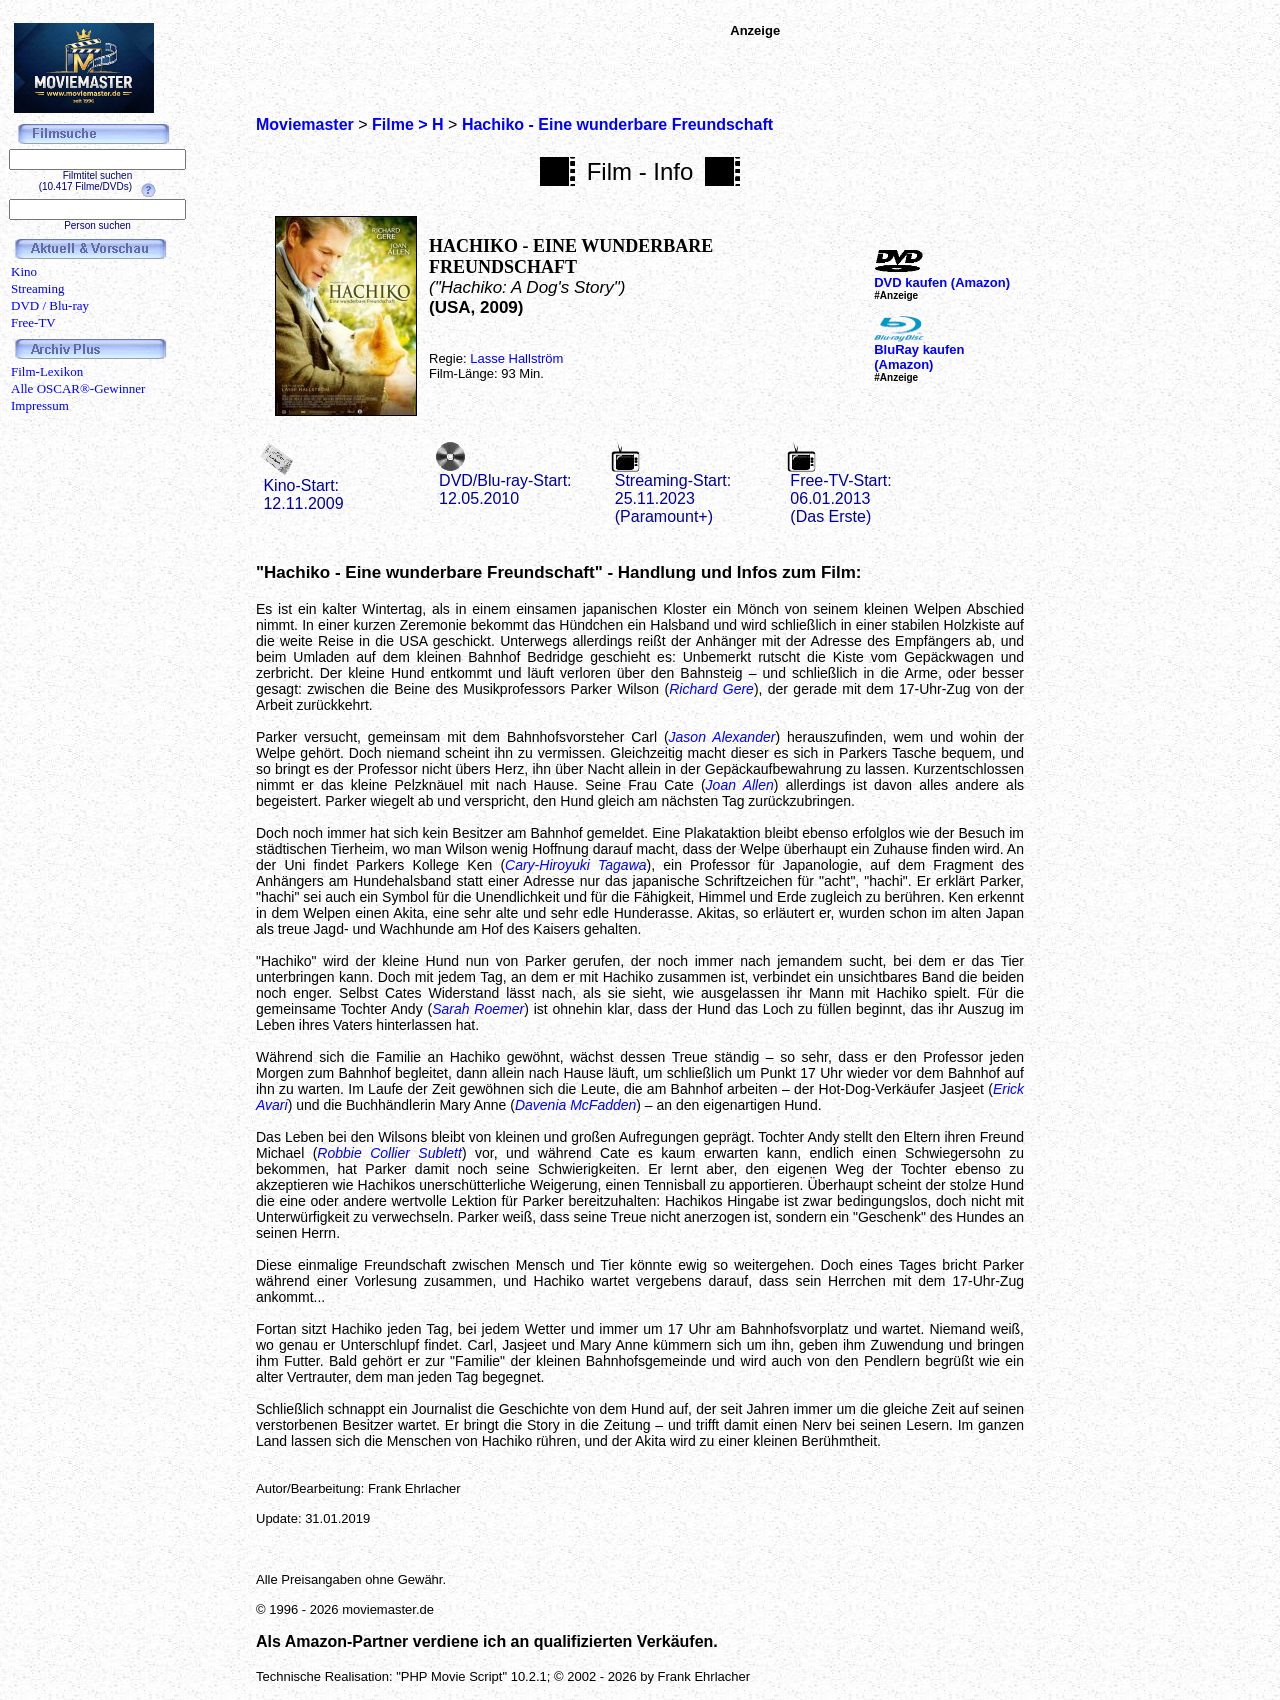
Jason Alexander (722, 737)
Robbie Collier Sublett (389, 1153)
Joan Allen (740, 785)
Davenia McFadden (575, 1105)
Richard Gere (711, 689)
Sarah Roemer (478, 1009)
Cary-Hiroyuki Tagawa (575, 865)
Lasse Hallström (516, 358)
